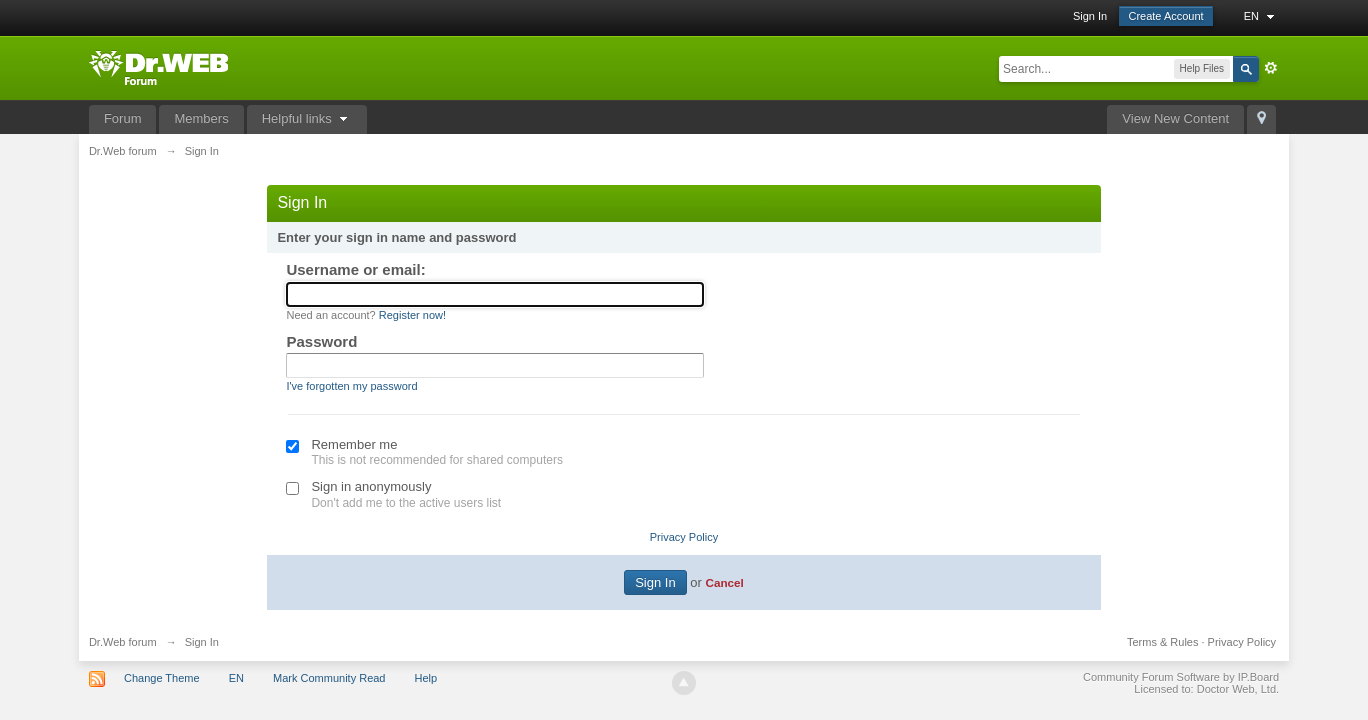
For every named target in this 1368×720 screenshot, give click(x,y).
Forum (123, 118)
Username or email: (355, 269)
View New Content (1175, 118)
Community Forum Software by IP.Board (1181, 677)
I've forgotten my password (351, 386)
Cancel (724, 582)
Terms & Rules (1163, 642)
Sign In (1090, 16)
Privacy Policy (684, 537)
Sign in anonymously (371, 486)
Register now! (412, 315)
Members (201, 118)
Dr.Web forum (123, 642)
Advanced (1271, 68)
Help (426, 678)
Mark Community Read (329, 678)
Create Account (1165, 16)
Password (321, 341)
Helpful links (307, 118)
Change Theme (162, 678)
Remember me (354, 444)
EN (1261, 16)
